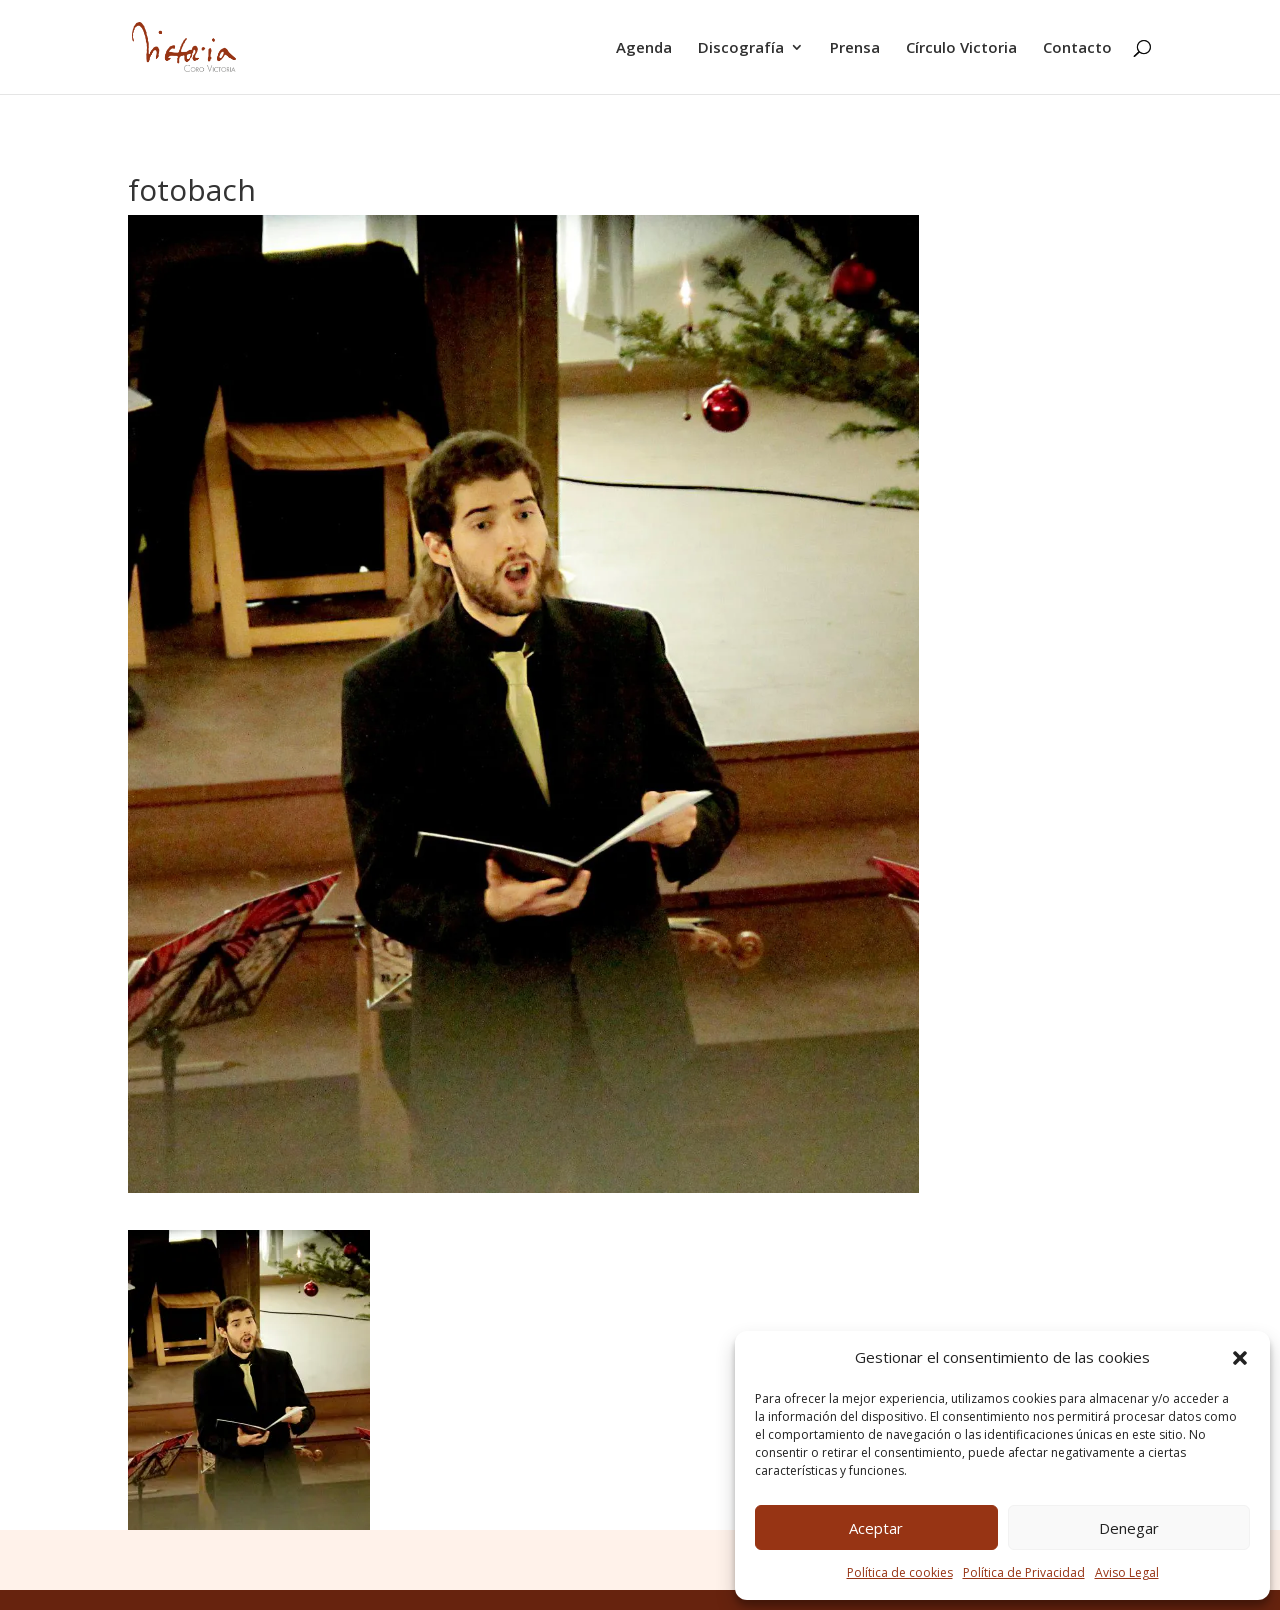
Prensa (855, 48)
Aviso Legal (1127, 1572)
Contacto (1077, 48)
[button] (1240, 1358)
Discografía (741, 48)
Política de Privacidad (1024, 1572)
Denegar (1129, 1528)
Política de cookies (900, 1572)
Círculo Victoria (961, 48)
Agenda (644, 48)
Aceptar (876, 1528)
